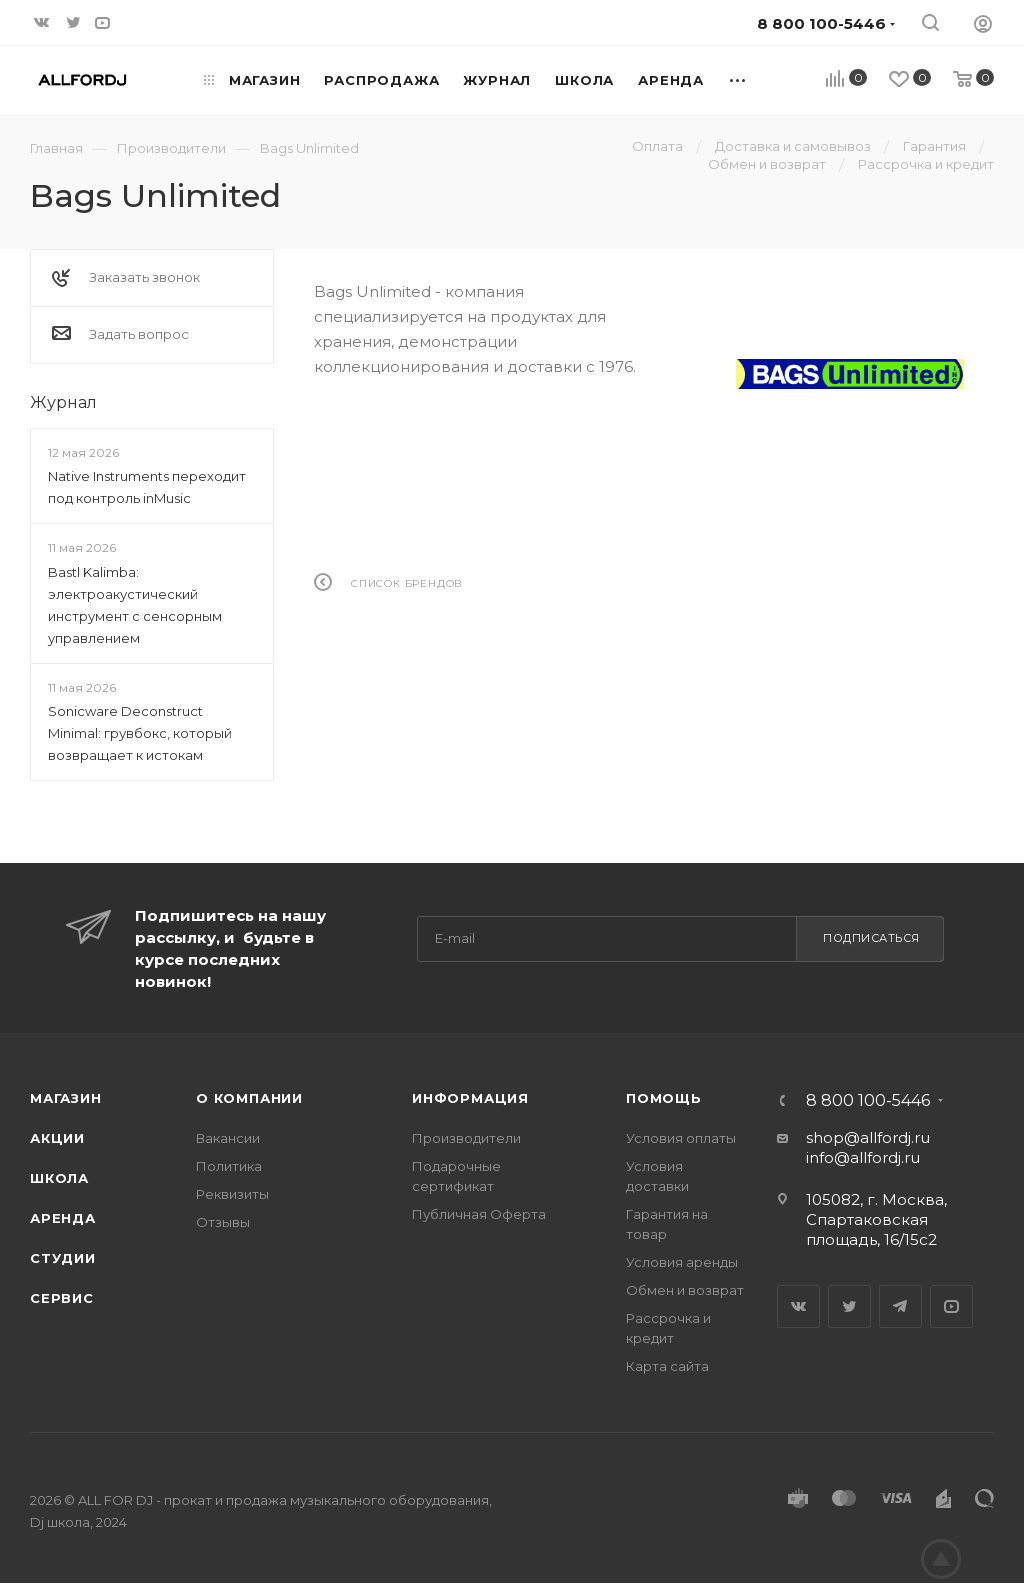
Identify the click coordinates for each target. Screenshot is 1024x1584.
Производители (466, 1138)
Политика (229, 1166)
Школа (59, 1178)
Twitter (849, 1306)
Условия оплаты (681, 1138)
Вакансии (228, 1138)
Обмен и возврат (685, 1290)
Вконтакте (798, 1306)
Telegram (900, 1306)
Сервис (62, 1298)
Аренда (63, 1218)
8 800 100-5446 (868, 1101)
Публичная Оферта (479, 1214)
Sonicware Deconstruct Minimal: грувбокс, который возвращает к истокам (140, 733)
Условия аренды (682, 1262)
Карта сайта (667, 1366)
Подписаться (871, 938)
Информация (470, 1098)
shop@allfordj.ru (868, 1137)
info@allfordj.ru (863, 1157)
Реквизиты (232, 1194)
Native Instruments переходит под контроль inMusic (147, 487)
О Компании (249, 1098)
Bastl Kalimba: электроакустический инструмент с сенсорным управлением (135, 605)
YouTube (951, 1306)
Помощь (664, 1098)
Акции (57, 1138)
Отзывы (223, 1222)
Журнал (63, 402)
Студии (63, 1258)
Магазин (66, 1098)
